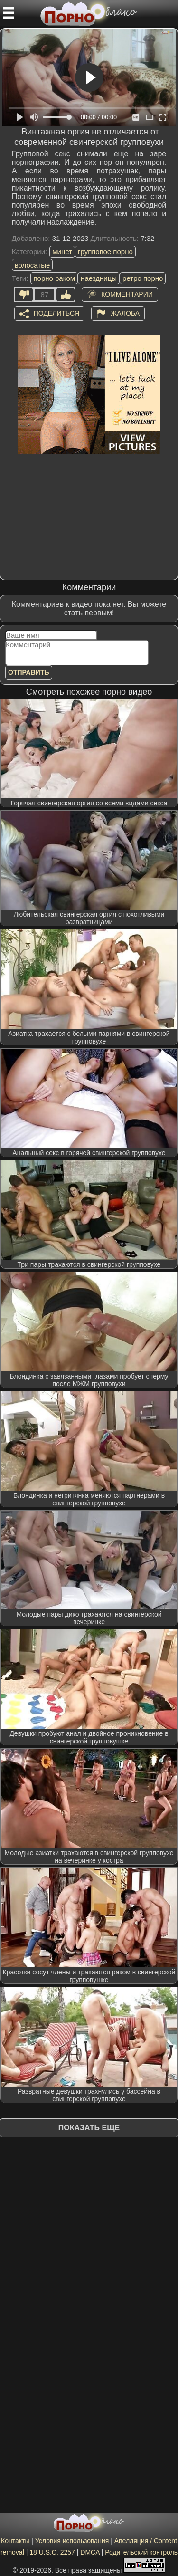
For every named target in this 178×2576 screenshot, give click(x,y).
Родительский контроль (141, 2552)
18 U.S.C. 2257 (52, 2552)
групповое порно (105, 252)
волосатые (32, 265)
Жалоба (125, 312)
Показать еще (89, 2128)
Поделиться (56, 312)
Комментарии (127, 293)
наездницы (99, 278)
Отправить (28, 672)
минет (62, 252)
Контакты (15, 2541)
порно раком (54, 278)
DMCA (89, 2552)
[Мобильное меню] (8, 12)
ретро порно (142, 278)
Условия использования (72, 2541)
